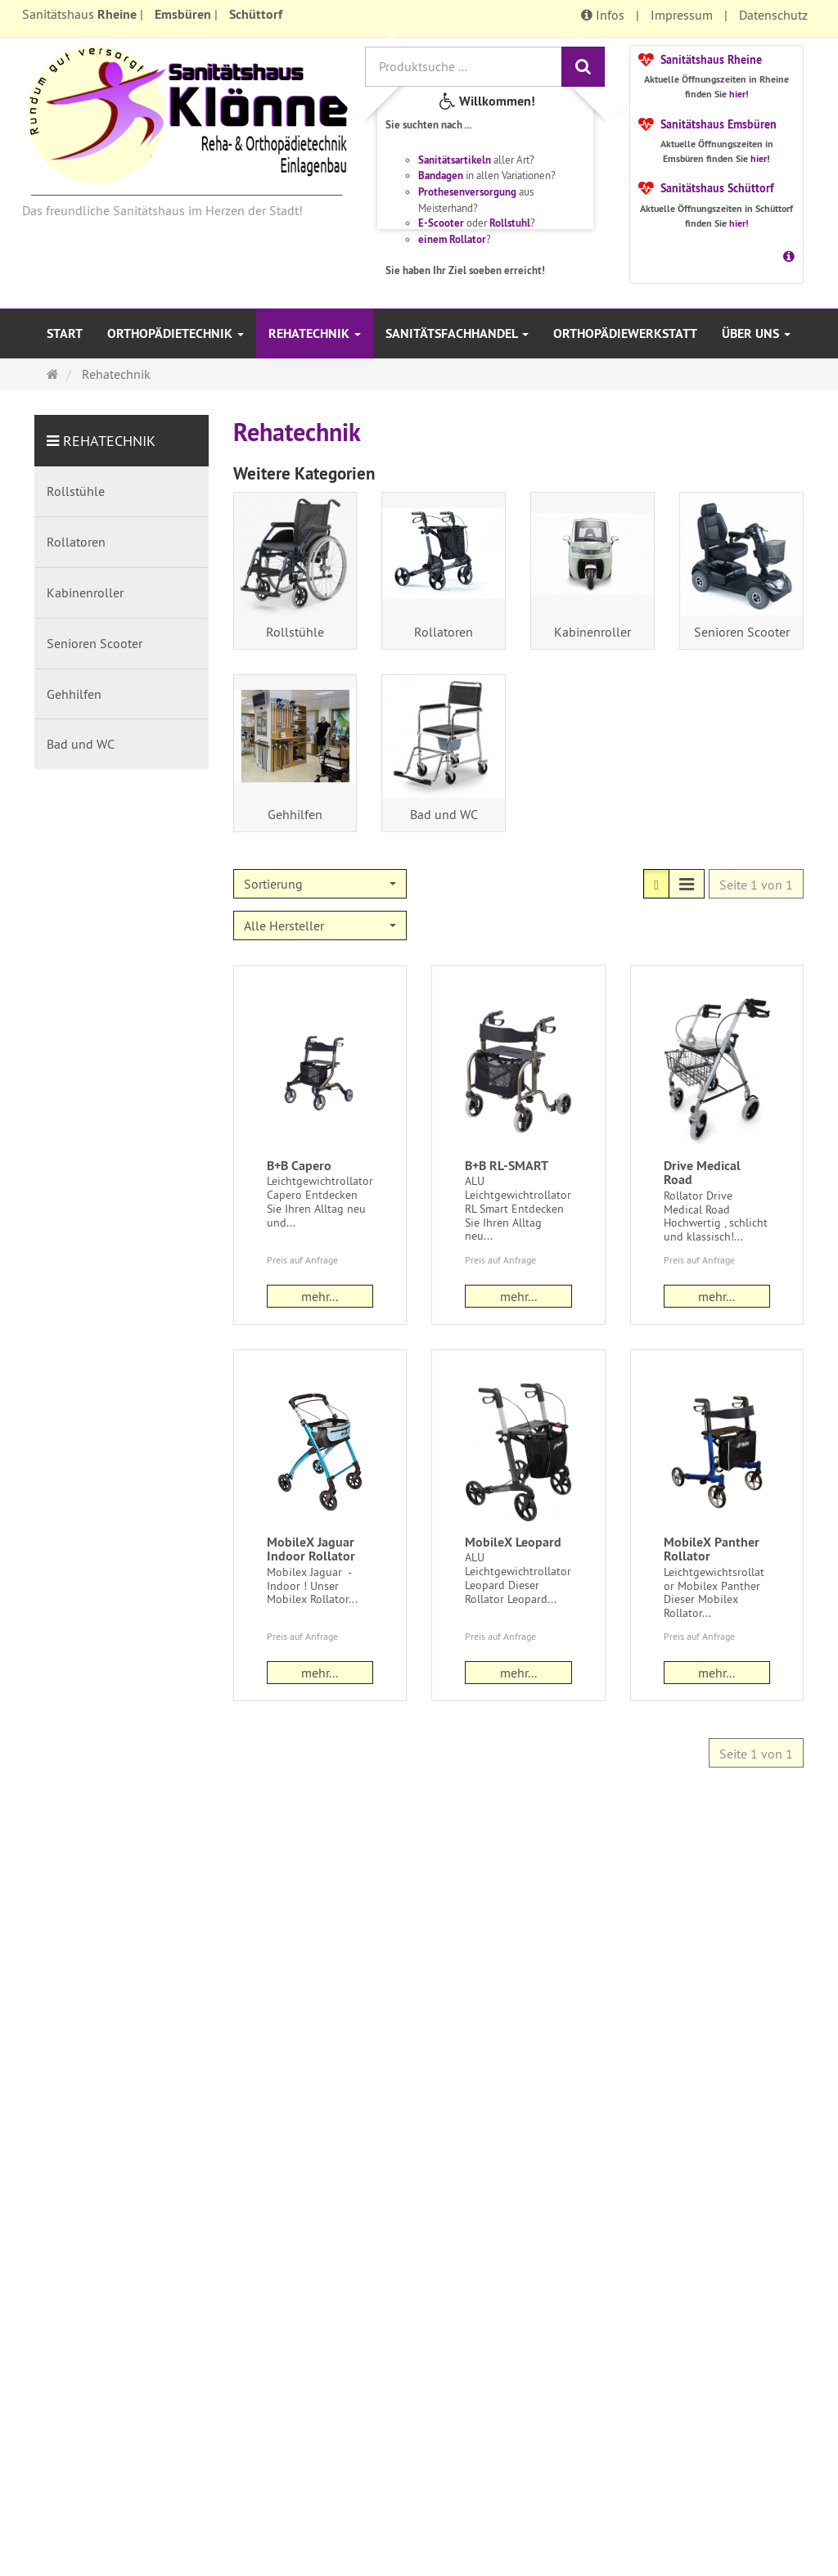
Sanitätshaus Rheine (711, 59)
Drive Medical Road (702, 1173)
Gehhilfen (295, 814)
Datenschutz (773, 15)
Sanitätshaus (79, 14)
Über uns (756, 333)
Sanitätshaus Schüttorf (717, 188)
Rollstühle (295, 632)
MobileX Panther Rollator (711, 1549)
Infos (602, 15)
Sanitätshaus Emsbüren (718, 124)
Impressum (682, 15)
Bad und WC (444, 814)
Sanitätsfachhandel (457, 333)
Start (65, 333)
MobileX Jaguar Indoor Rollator (311, 1549)
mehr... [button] (319, 1296)
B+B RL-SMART (506, 1165)
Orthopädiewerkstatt (625, 333)
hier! (739, 94)
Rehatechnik (314, 333)
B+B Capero (299, 1165)
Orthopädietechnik (175, 333)
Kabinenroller (592, 632)
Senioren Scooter (742, 632)
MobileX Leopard (513, 1542)
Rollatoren (443, 632)
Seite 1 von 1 (756, 884)
